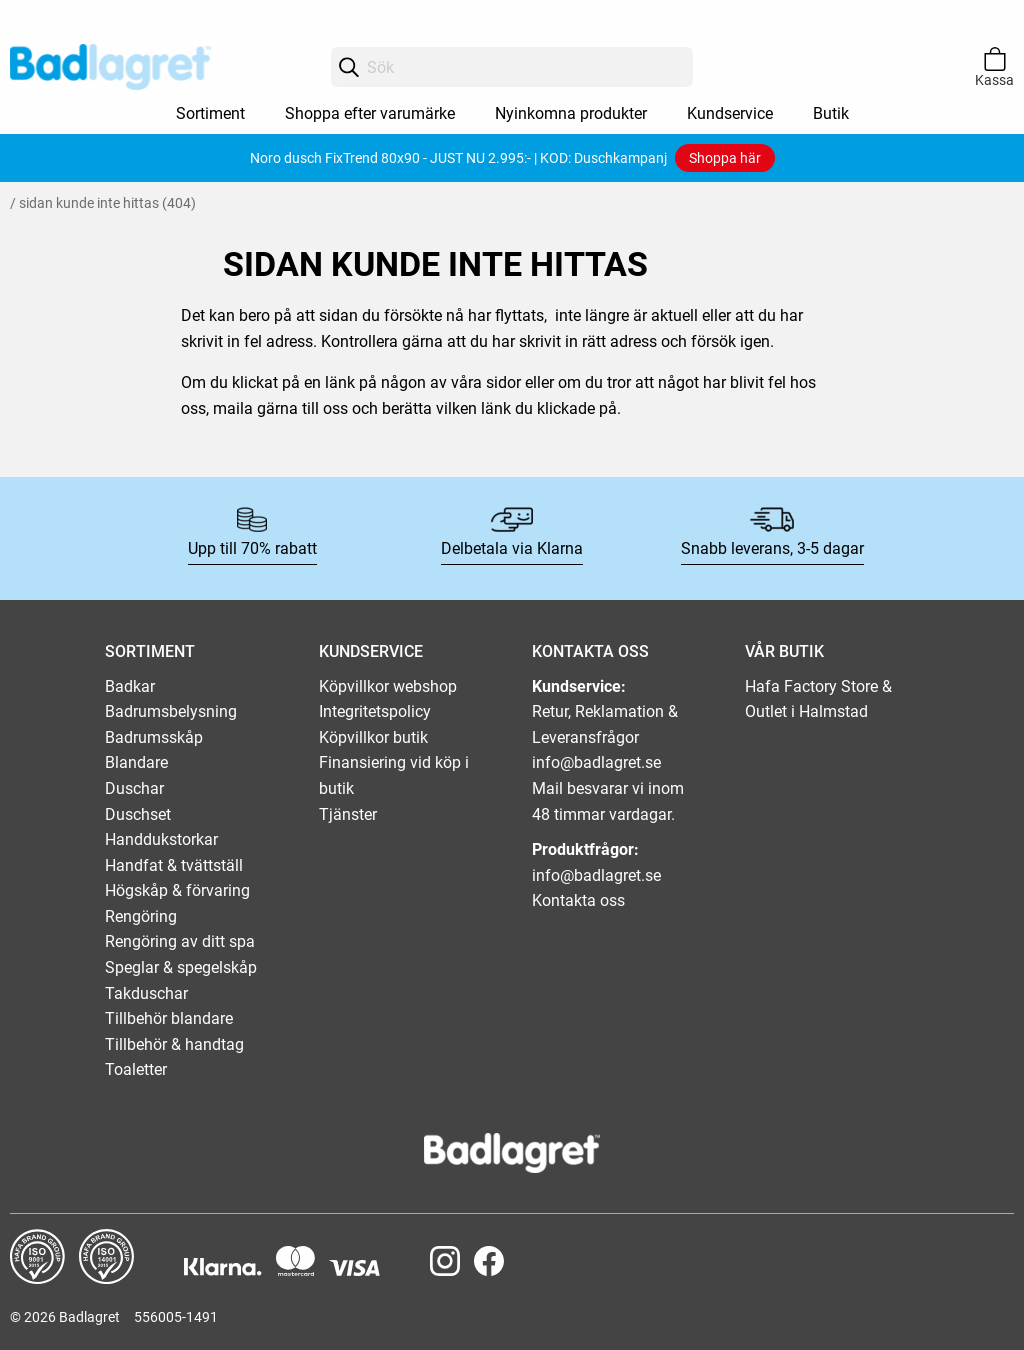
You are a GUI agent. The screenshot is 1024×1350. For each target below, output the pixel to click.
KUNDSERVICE (371, 651)
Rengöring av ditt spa (180, 941)
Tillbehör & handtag (174, 1044)
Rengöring (141, 916)
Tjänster (348, 814)
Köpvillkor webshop (388, 686)
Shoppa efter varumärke (370, 113)
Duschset (138, 814)
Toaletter (136, 1069)
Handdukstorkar (161, 839)
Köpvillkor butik (373, 737)
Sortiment (210, 113)
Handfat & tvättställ (174, 865)
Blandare (136, 762)
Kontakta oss (578, 900)
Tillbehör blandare (169, 1018)
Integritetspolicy (375, 711)
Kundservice (730, 113)
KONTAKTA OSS (590, 651)
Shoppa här (725, 158)
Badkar (130, 686)
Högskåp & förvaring (177, 890)
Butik (831, 113)
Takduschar (146, 993)
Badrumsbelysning (171, 711)
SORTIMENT (150, 651)
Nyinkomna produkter (571, 113)
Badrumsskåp (154, 737)
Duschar (134, 788)
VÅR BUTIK (784, 651)
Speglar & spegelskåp (181, 967)
